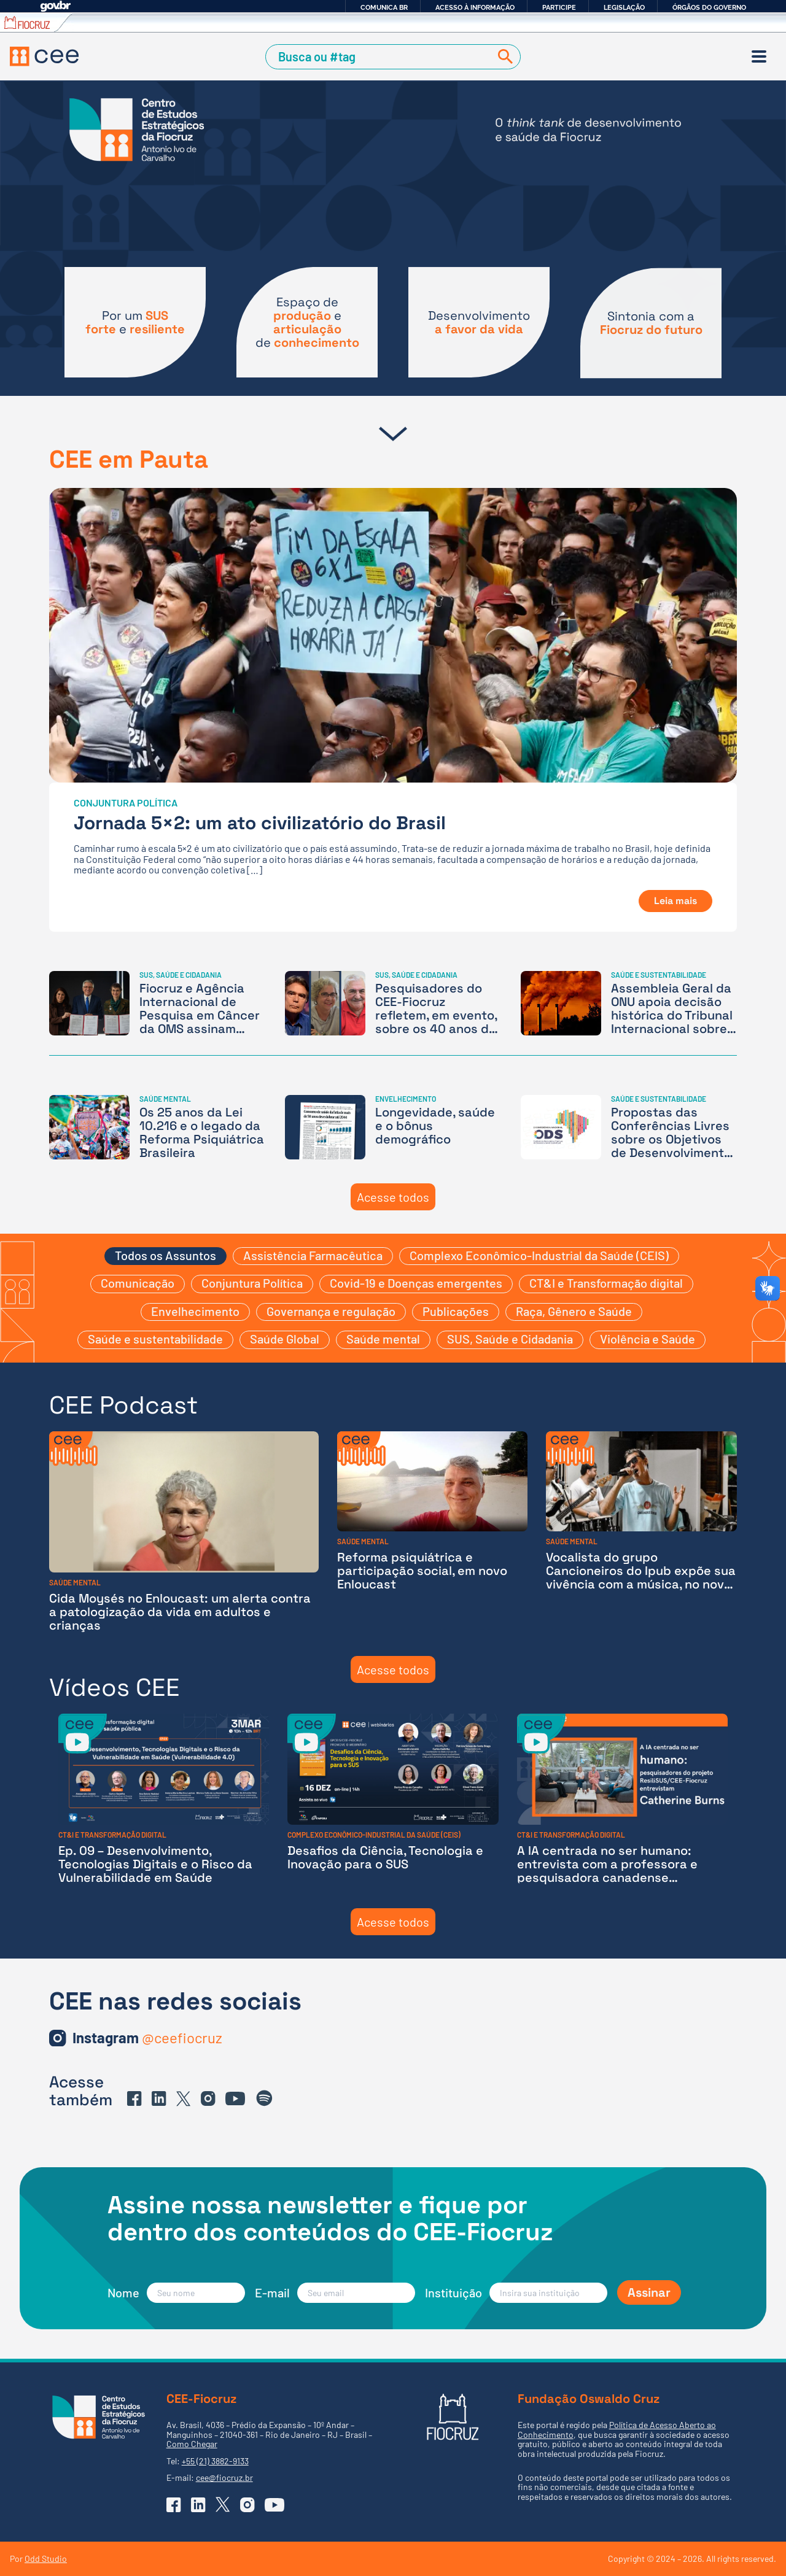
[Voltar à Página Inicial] (44, 56)
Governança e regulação (331, 1311)
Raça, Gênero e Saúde (574, 1311)
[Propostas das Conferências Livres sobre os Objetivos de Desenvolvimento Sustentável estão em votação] (629, 1127)
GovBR (55, 6)
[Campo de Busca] (380, 57)
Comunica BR (384, 7)
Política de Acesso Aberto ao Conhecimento (617, 2429)
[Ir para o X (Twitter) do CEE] (183, 2098)
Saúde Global (284, 1338)
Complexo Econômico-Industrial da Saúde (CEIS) (539, 1255)
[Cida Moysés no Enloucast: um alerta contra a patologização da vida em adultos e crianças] (184, 1531)
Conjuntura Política (252, 1282)
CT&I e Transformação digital (606, 1282)
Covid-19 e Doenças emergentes (416, 1282)
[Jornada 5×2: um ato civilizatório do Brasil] (393, 710)
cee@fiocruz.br (224, 2477)
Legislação (624, 7)
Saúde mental (383, 1338)
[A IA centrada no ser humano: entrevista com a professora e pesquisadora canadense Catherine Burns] (622, 1799)
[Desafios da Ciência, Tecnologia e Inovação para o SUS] (392, 1799)
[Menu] (759, 56)
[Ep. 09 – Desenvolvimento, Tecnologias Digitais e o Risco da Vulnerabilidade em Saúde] (163, 1799)
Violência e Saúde (647, 1338)
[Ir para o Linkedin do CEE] (159, 2098)
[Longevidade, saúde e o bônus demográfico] (393, 1127)
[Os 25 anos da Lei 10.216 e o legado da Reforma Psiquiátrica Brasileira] (157, 1127)
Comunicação (137, 1282)
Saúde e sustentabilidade (155, 1338)
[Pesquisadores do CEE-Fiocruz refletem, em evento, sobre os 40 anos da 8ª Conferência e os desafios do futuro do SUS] (393, 1003)
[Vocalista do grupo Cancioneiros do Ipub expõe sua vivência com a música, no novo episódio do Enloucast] (641, 1531)
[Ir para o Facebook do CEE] (134, 2098)
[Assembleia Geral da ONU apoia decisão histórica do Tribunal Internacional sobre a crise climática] (629, 1003)
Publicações (455, 1311)
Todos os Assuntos (165, 1255)
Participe (559, 7)
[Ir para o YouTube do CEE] (235, 2098)
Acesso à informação (475, 7)
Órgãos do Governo (709, 7)
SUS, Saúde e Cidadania (510, 1338)
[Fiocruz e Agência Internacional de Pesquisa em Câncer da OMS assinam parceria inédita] (157, 1003)
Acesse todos (393, 1196)
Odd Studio (46, 2558)
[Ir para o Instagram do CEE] (147, 2038)
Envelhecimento (195, 1311)
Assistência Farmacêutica (313, 1255)
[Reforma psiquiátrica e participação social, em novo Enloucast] (432, 1531)
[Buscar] (503, 57)
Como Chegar (191, 2444)
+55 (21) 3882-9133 (215, 2461)
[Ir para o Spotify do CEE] (264, 2098)
